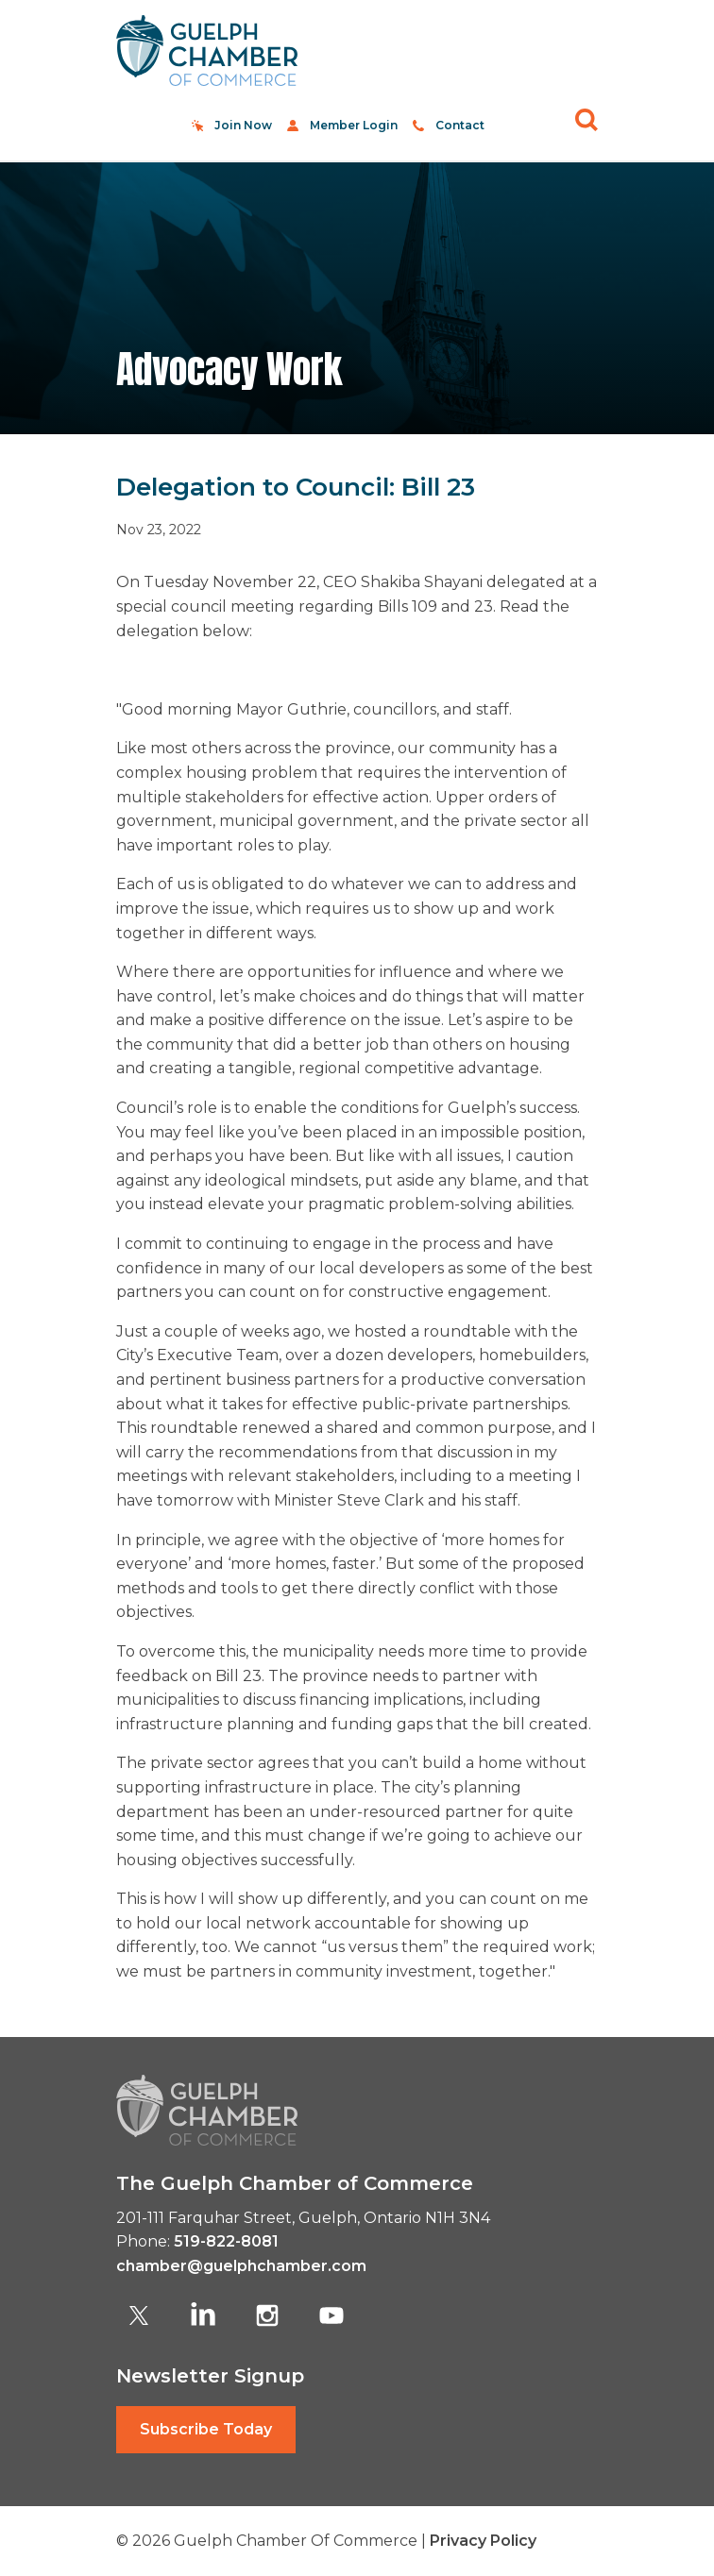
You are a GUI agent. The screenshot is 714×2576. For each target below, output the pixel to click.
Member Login (354, 125)
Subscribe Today (206, 2429)
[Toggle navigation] (576, 51)
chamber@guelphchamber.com (241, 2266)
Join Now (243, 125)
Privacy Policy (483, 2541)
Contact (459, 125)
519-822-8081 (226, 2241)
